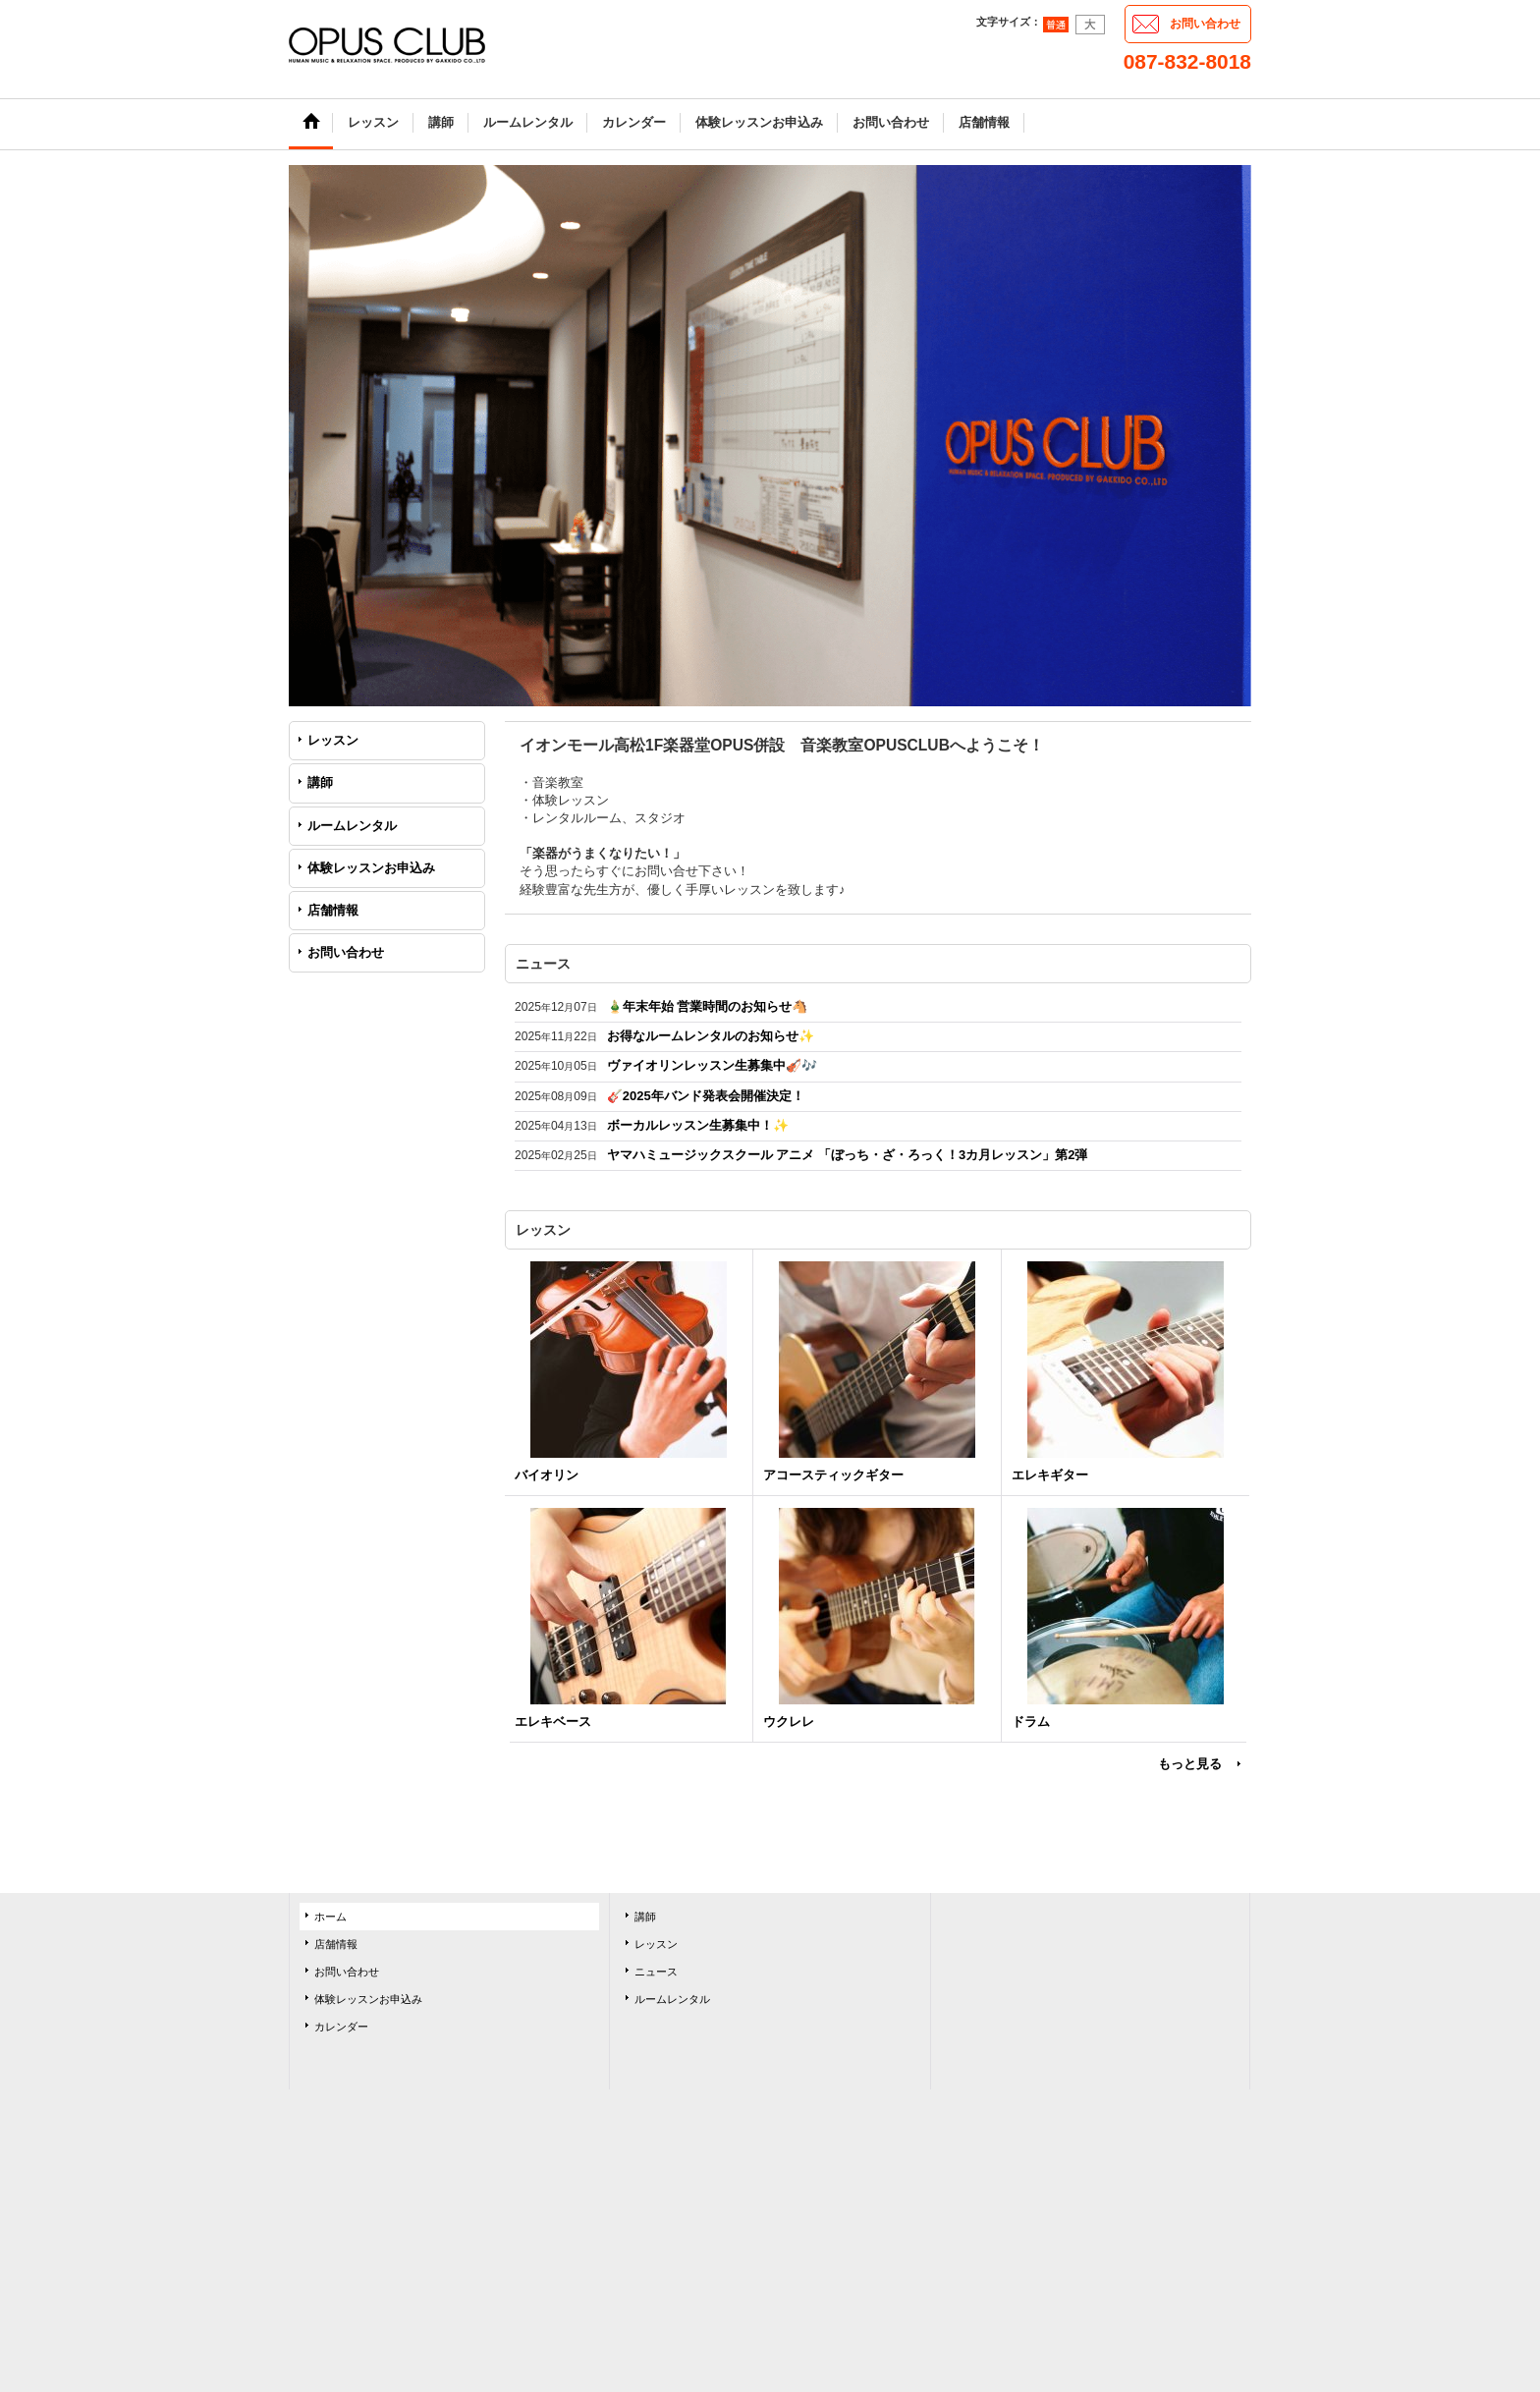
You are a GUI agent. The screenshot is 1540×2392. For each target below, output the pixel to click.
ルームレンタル (352, 825)
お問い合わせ (1205, 23)
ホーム (330, 1916)
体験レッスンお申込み (371, 868)
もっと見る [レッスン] (1190, 1763)
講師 (320, 782)
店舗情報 (332, 910)
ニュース (656, 1971)
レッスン (332, 740)
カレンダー (341, 2026)
